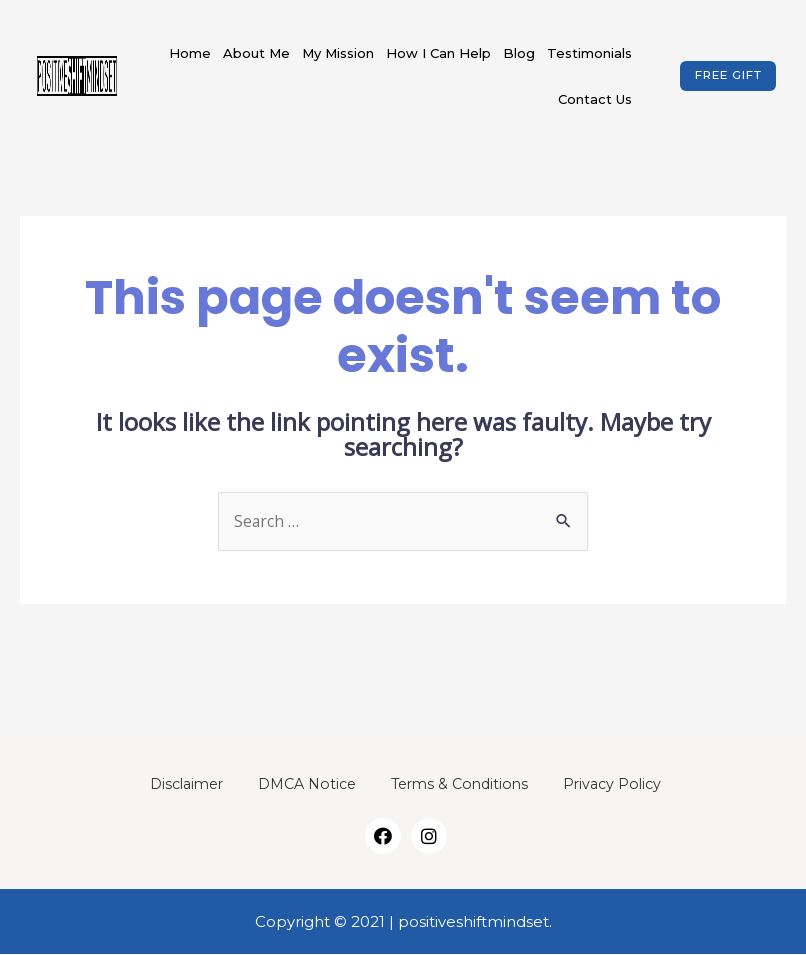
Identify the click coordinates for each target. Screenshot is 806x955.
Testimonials (589, 53)
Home (190, 53)
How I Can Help (438, 53)
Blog (519, 53)
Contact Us (595, 99)
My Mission (338, 53)
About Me (256, 53)
